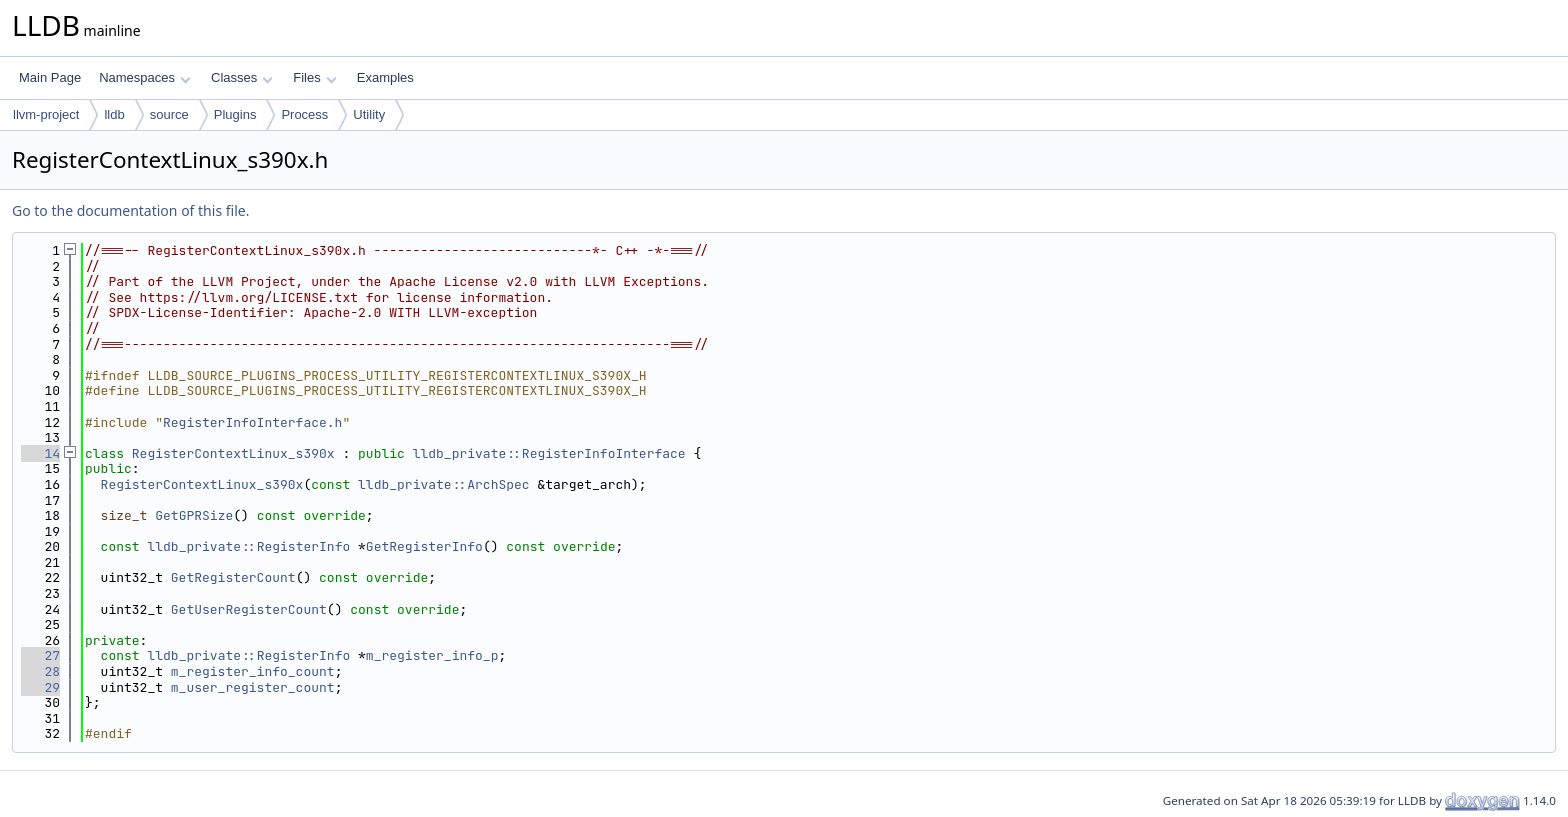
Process (304, 114)
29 (40, 687)
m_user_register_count (253, 687)
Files (314, 77)
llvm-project (46, 114)
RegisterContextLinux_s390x (233, 453)
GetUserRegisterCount (249, 609)
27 (40, 655)
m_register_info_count (253, 671)
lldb (114, 114)
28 (40, 671)
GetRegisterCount (233, 577)
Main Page (50, 77)
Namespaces (144, 77)
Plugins (235, 114)
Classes (242, 77)
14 (40, 453)
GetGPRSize (194, 515)
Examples (385, 77)
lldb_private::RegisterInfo (248, 546)
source (169, 114)
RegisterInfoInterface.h (252, 422)
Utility (369, 114)
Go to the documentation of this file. (130, 210)
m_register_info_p (432, 655)
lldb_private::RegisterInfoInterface (549, 453)
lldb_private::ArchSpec (444, 484)
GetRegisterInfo (424, 546)
